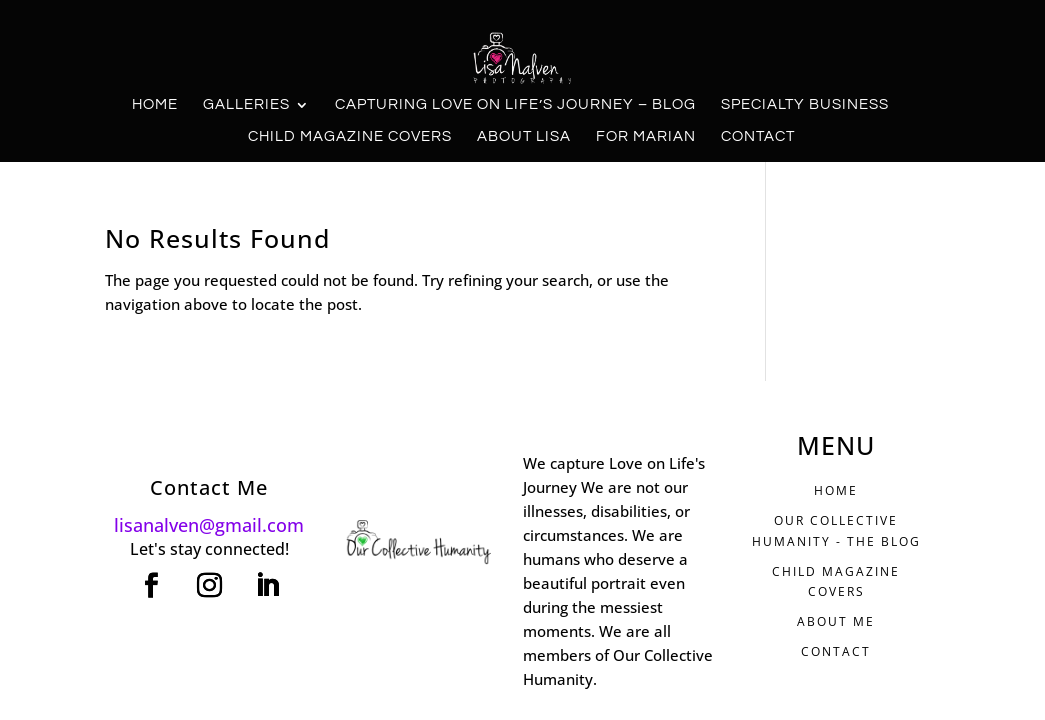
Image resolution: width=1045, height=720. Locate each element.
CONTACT (836, 651)
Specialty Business (805, 105)
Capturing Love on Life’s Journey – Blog (515, 105)
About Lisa (524, 137)
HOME (836, 490)
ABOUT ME (836, 621)
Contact (758, 137)
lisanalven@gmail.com (209, 525)
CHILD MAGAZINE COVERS (836, 581)
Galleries (246, 105)
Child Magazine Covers (350, 137)
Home (155, 105)
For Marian (646, 137)
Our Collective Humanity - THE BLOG (836, 530)
